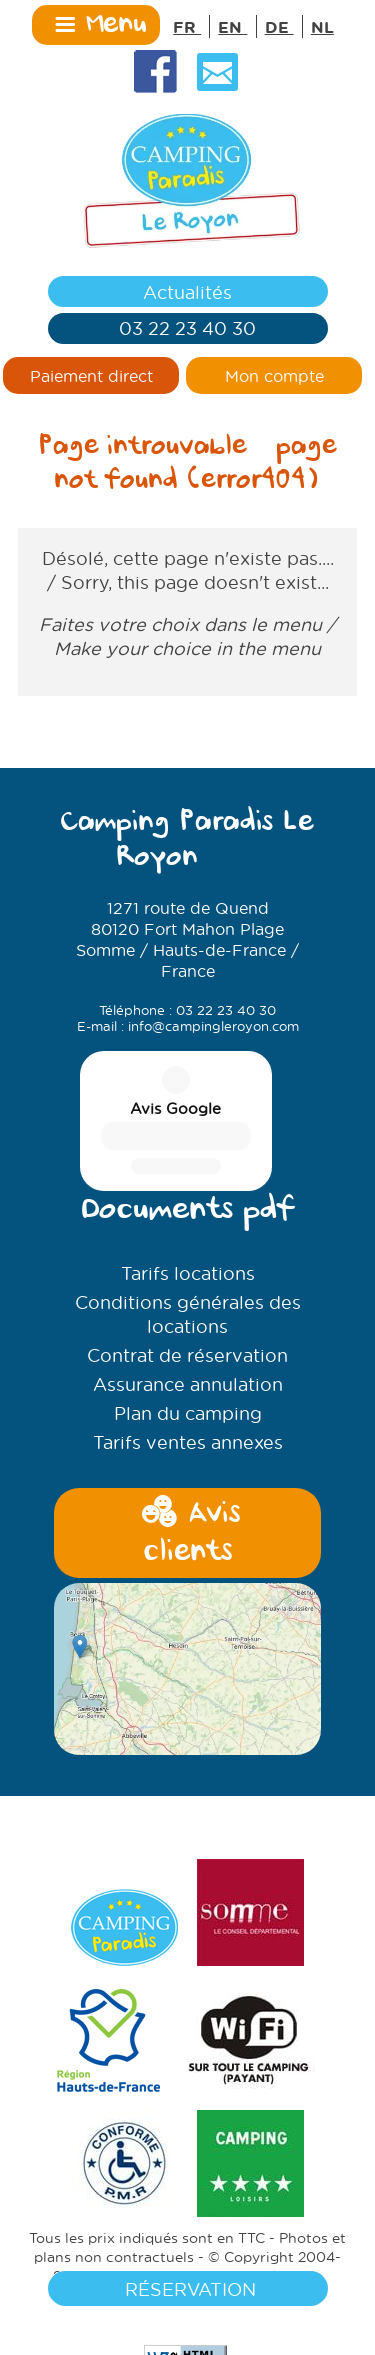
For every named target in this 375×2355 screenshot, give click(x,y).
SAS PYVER (142, 2135)
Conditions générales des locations (188, 1174)
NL (322, 26)
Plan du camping (188, 1273)
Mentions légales (255, 2135)
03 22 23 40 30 (187, 328)
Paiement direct (91, 375)
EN (232, 26)
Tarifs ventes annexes (188, 1302)
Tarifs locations (188, 1133)
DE (279, 26)
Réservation (188, 2289)
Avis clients (187, 1394)
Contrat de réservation (187, 1215)
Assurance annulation (188, 1244)
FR (187, 26)
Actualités (187, 292)
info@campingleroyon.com (213, 1026)
